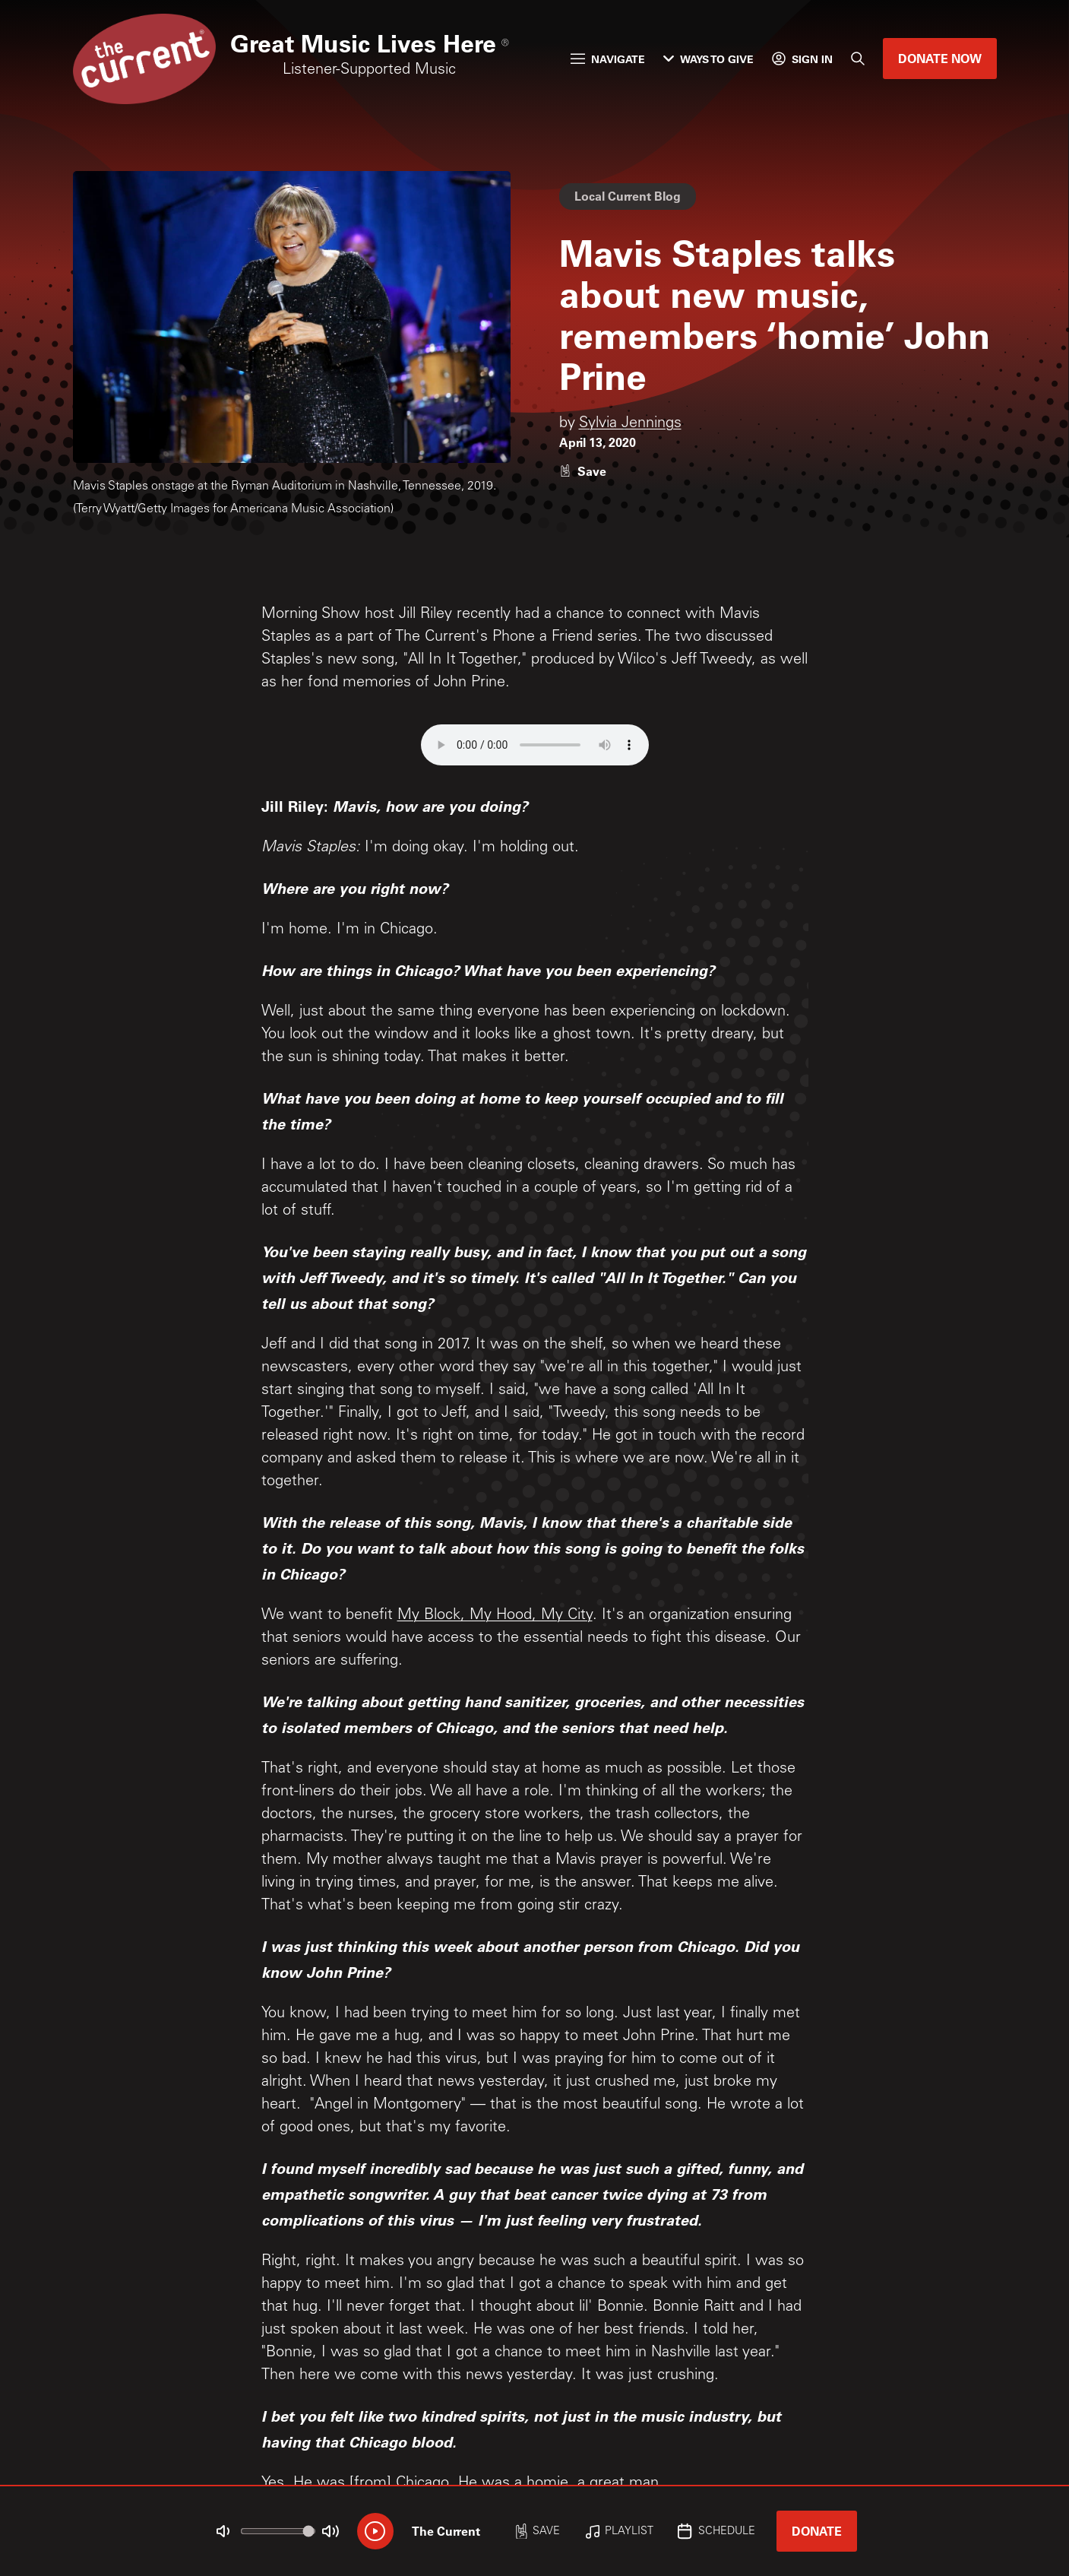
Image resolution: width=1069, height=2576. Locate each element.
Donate (817, 2531)
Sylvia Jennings (630, 424)
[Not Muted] (222, 2531)
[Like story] (582, 470)
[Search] (858, 58)
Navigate (608, 59)
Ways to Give (708, 59)
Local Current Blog (627, 196)
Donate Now (940, 58)
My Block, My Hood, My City (495, 1616)
